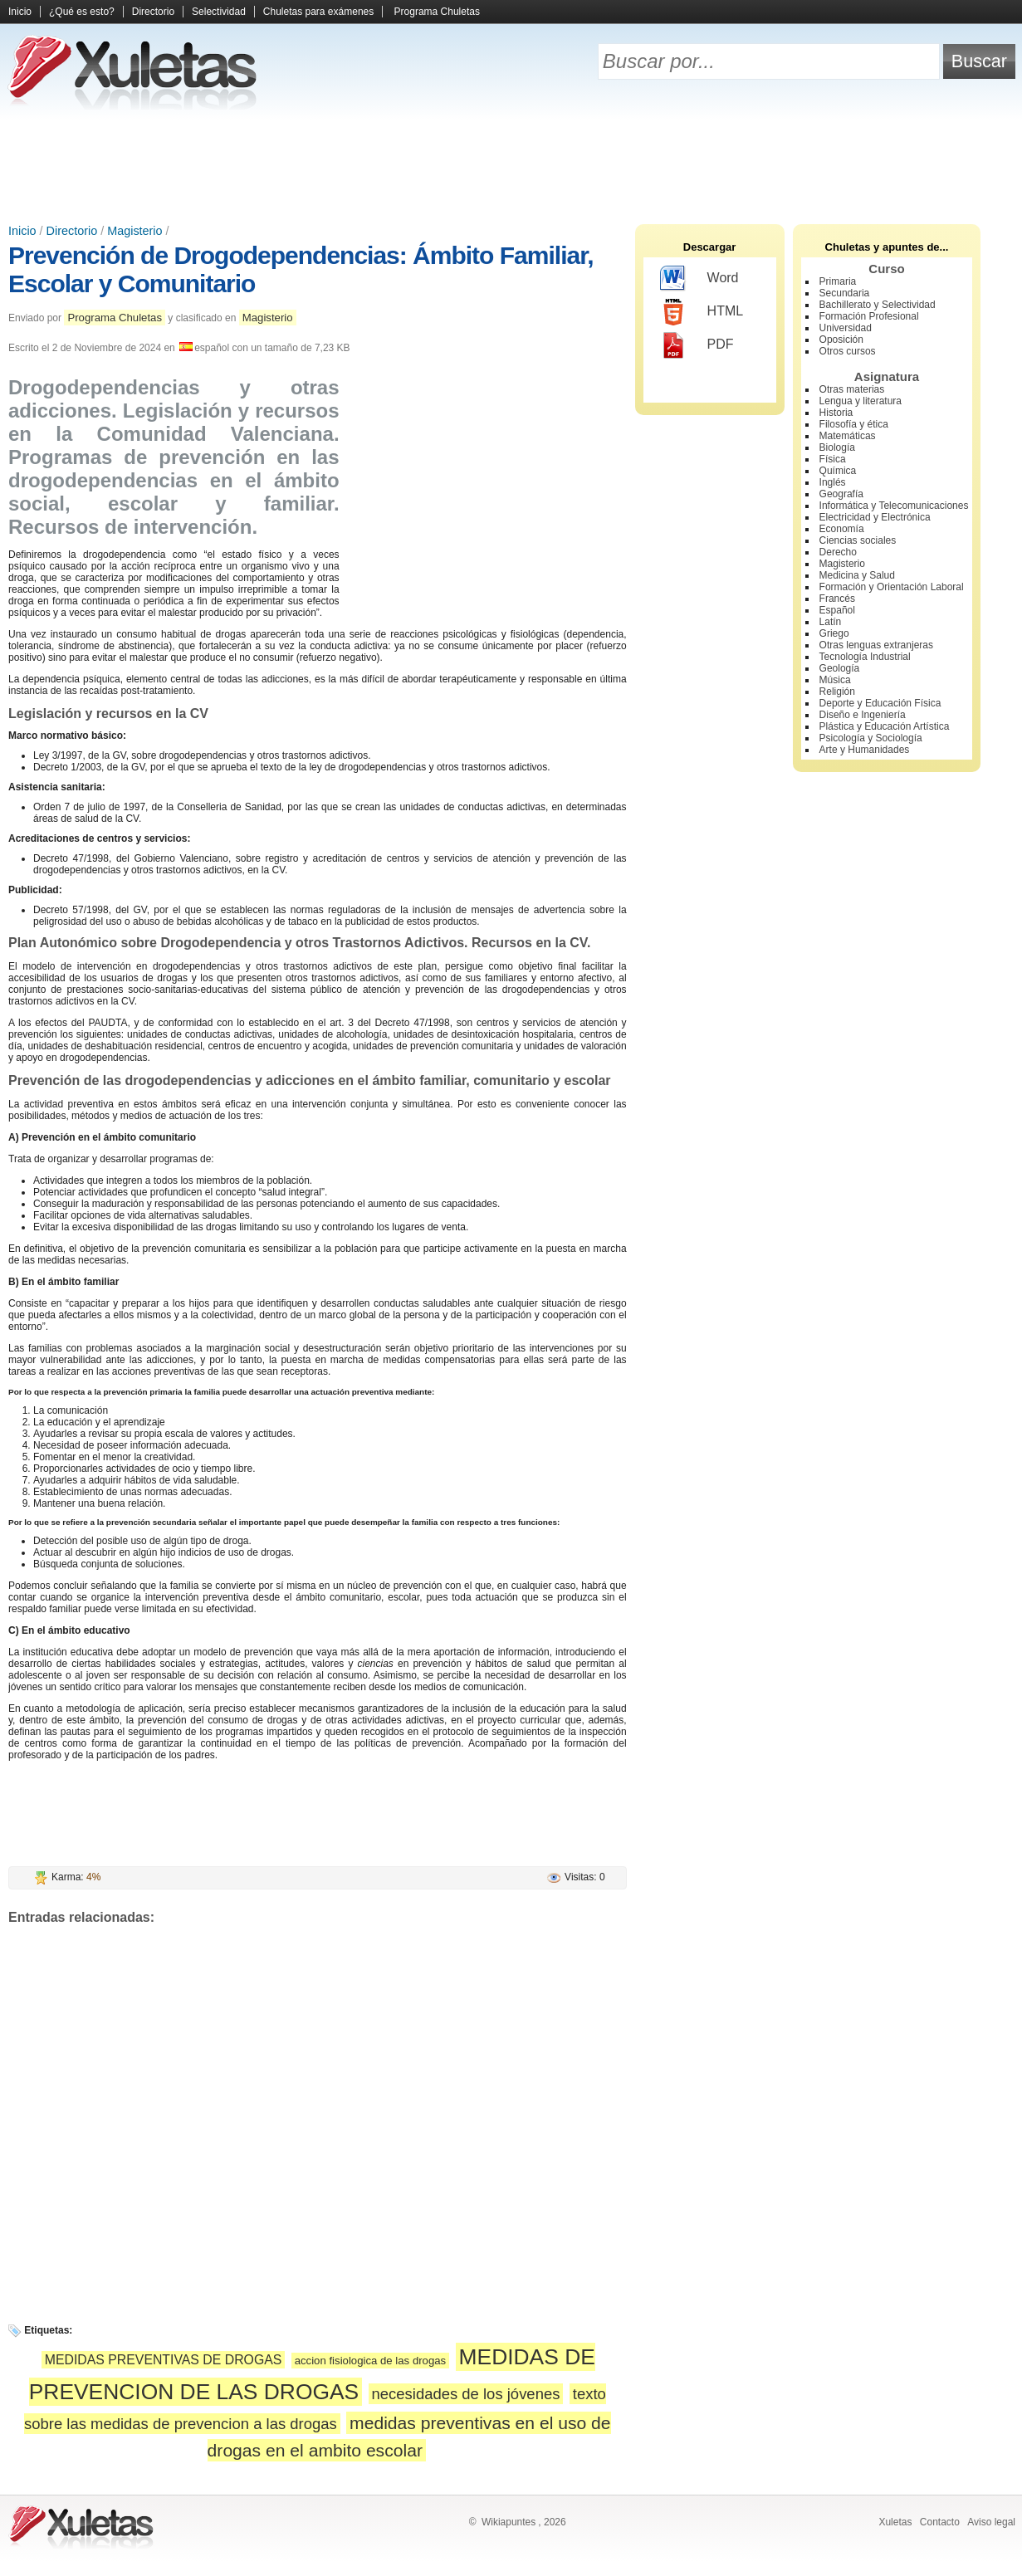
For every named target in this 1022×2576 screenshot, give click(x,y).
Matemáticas (847, 436)
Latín (830, 622)
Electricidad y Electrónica (875, 517)
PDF (697, 345)
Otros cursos (847, 351)
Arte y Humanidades (864, 749)
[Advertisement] (511, 166)
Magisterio (134, 230)
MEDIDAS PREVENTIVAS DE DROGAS (163, 2360)
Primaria (838, 281)
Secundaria (844, 293)
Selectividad (219, 11)
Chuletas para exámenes (318, 11)
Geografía (841, 494)
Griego (834, 633)
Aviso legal (991, 2522)
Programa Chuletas (437, 11)
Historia (836, 412)
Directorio (153, 11)
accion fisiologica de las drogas (371, 2360)
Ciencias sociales (858, 540)
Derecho (838, 552)
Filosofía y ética (853, 424)
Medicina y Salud (857, 575)
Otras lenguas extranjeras (876, 645)
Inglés (832, 482)
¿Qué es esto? (82, 11)
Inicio (20, 11)
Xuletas (895, 2522)
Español (837, 610)
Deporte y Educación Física (880, 703)
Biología (837, 447)
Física (832, 459)
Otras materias (852, 389)
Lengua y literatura (860, 401)
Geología (839, 668)
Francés (837, 598)
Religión (837, 691)
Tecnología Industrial (865, 656)
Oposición (841, 339)
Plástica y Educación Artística (884, 726)
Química (838, 471)
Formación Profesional (869, 316)
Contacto (940, 2522)
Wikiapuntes (508, 2522)
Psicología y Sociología (870, 738)
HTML (702, 312)
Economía (841, 529)
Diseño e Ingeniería (862, 715)
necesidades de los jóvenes (466, 2393)
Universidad (845, 328)
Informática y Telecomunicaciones (894, 505)
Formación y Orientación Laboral (891, 587)
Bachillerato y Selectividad (877, 304)
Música (835, 680)
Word (699, 279)
